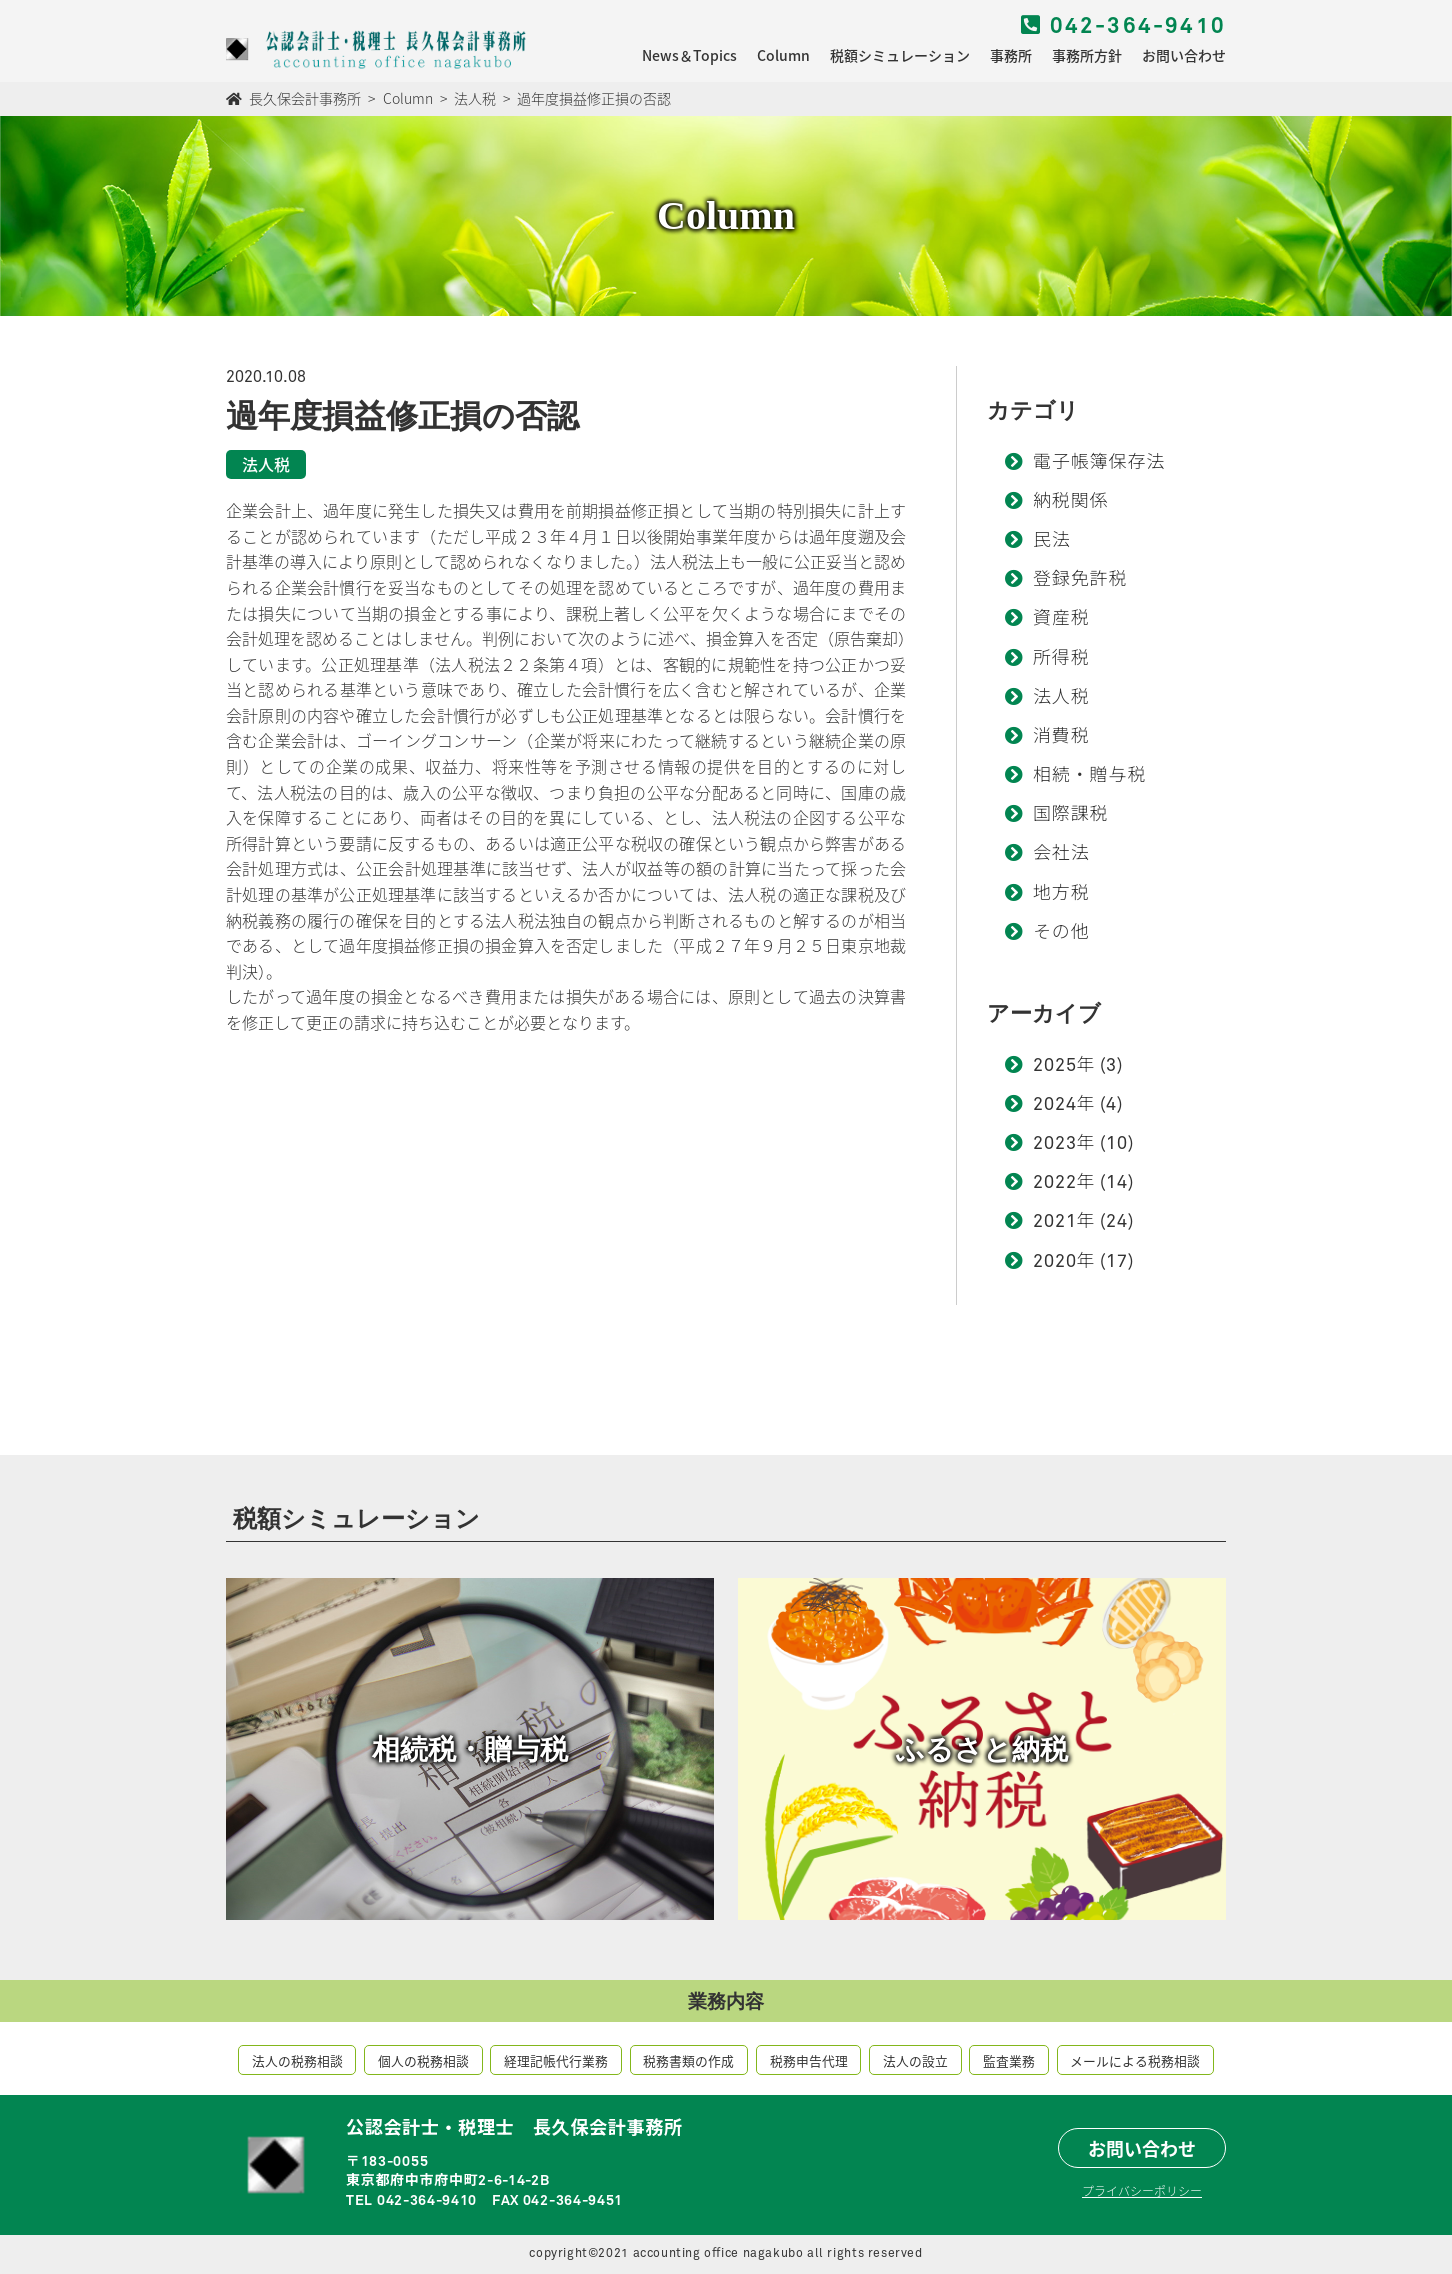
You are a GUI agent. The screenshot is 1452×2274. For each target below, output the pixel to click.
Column (783, 55)
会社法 (1061, 854)
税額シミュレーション (900, 55)
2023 (1055, 1144)
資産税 (1061, 619)
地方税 (1061, 894)
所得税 (1061, 659)
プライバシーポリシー (1142, 2190)
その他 (1061, 933)
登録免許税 (1080, 580)
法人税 (1061, 698)
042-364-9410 (1123, 27)
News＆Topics (689, 55)
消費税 (1061, 737)
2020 (1055, 1262)
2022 (1055, 1183)
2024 (1055, 1105)
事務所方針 (1087, 55)
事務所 (1011, 55)
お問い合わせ (1184, 55)
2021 (1055, 1222)
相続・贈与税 (1089, 776)
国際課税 (1071, 815)
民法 (1052, 541)
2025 (1055, 1066)
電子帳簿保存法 (1099, 463)
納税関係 (1071, 502)
